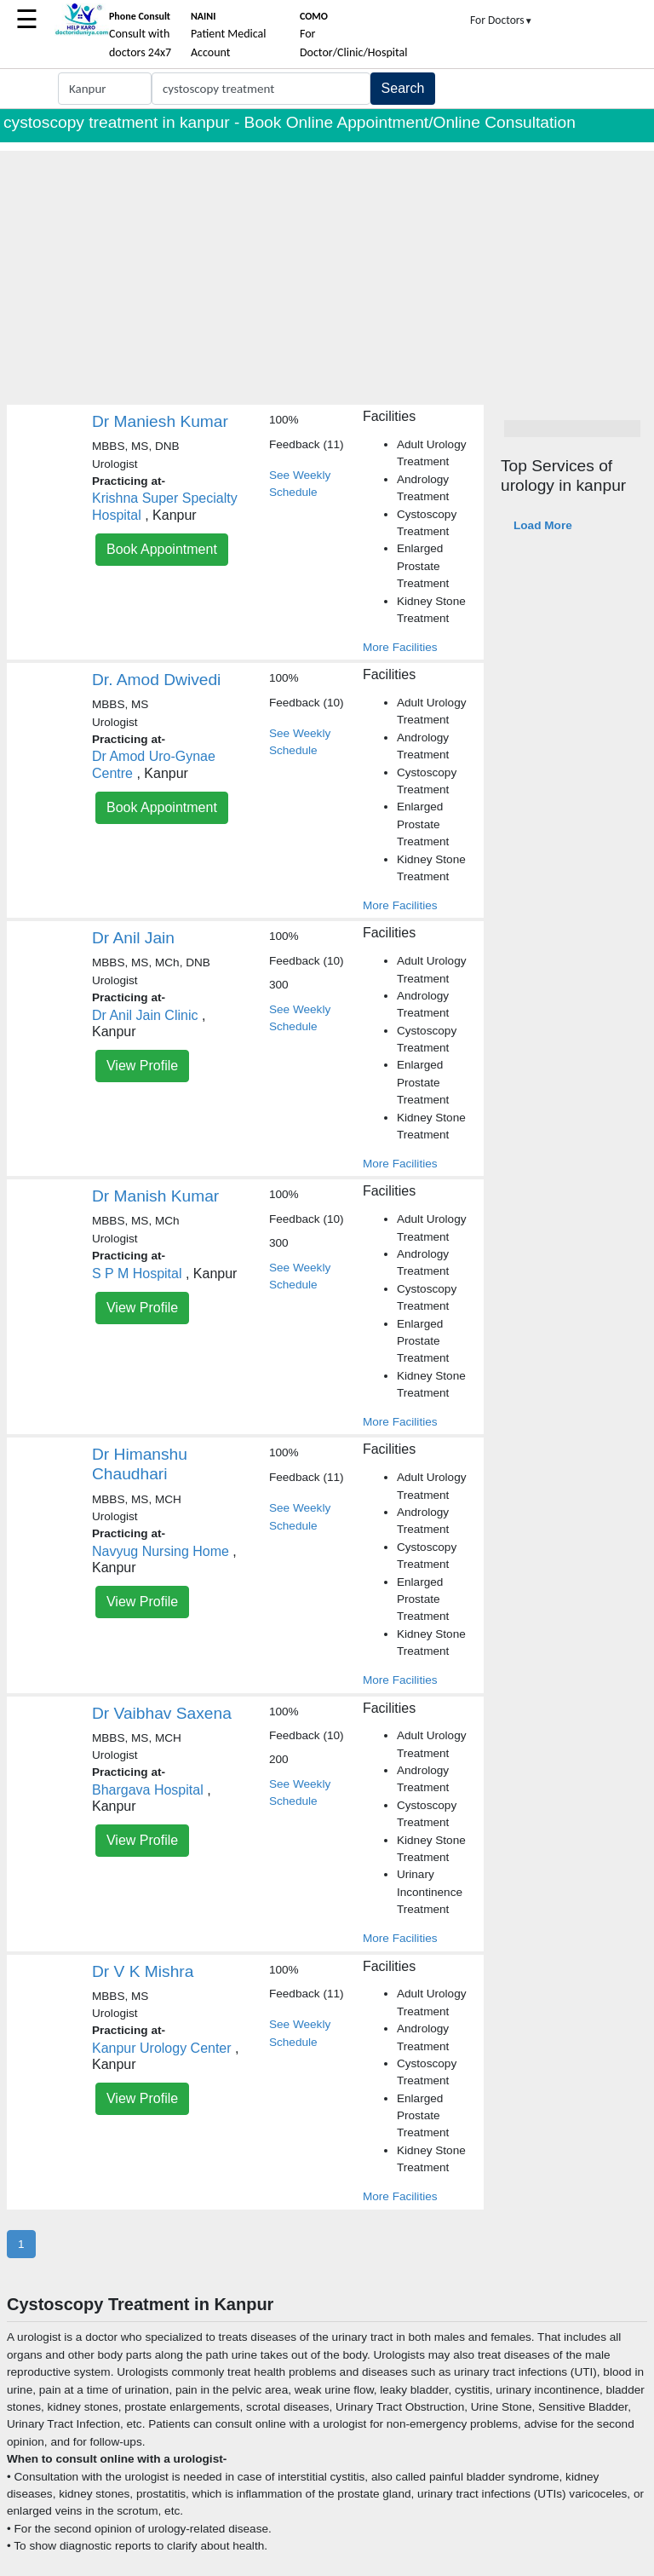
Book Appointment (161, 549)
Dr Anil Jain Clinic (145, 1015)
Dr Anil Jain (133, 938)
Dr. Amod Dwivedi (156, 680)
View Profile (142, 1065)
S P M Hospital (137, 1273)
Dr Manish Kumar (155, 1196)
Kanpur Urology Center (162, 2048)
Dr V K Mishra (142, 1971)
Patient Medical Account (229, 35)
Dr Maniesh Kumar (160, 421)
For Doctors (501, 20)
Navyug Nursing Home (160, 1551)
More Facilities (400, 647)
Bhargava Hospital (148, 1790)
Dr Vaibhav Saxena (162, 1713)
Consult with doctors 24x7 (140, 35)
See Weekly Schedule (299, 483)
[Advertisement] (327, 270)
